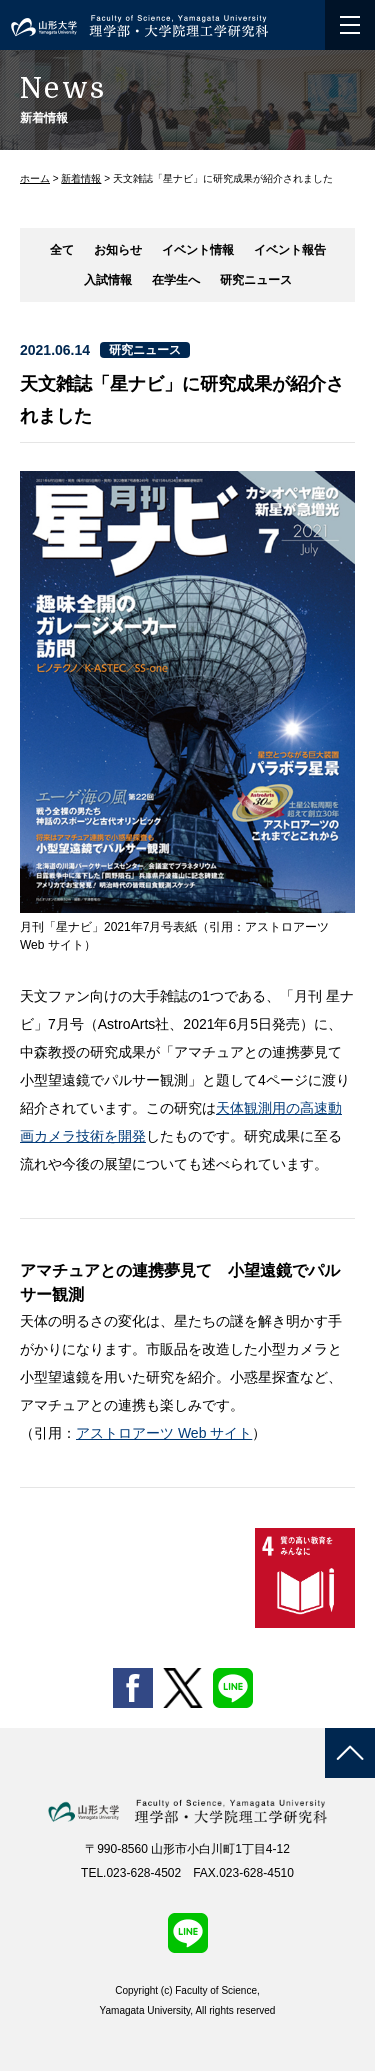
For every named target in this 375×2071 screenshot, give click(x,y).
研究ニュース (256, 280)
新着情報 (81, 178)
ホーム (35, 178)
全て (62, 250)
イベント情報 (198, 250)
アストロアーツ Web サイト (164, 1433)
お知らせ (118, 250)
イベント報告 (290, 250)
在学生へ (176, 280)
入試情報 (108, 280)
